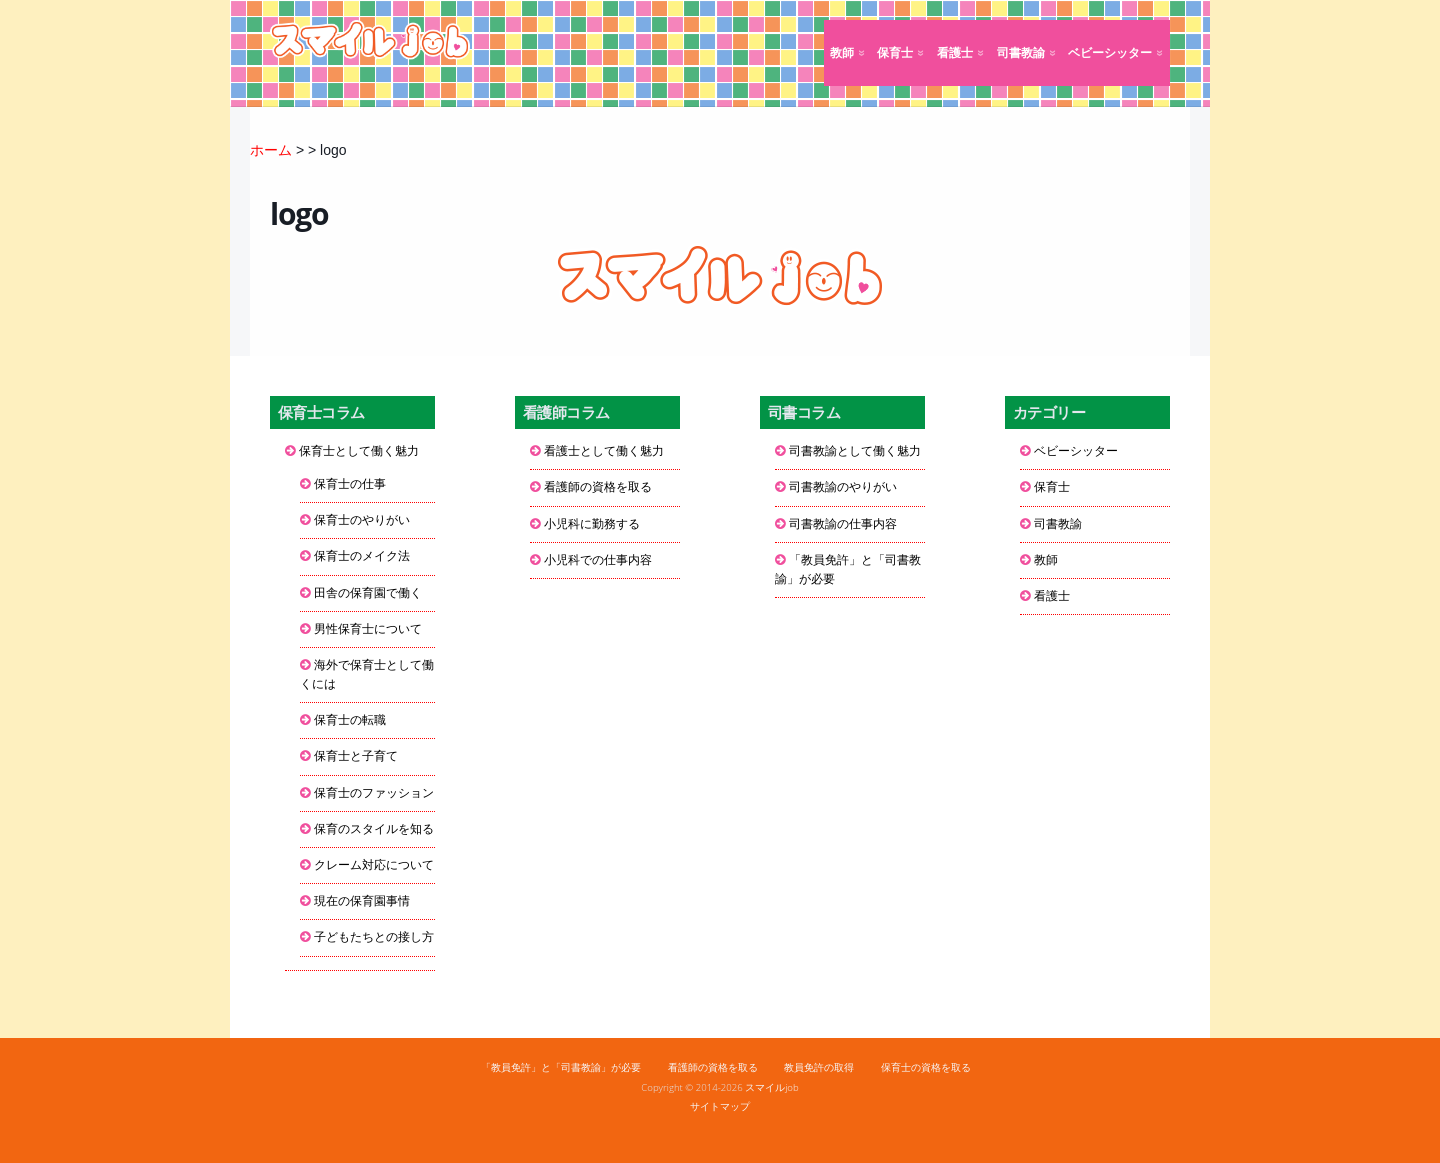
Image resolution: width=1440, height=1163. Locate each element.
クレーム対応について (374, 865)
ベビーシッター (1110, 53)
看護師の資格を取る (598, 487)
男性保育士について (368, 629)
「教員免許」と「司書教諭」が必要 (848, 569)
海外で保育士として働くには (367, 674)
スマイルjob (772, 1087)
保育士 (895, 53)
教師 (842, 53)
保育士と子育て (356, 756)
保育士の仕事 (350, 484)
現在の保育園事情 (362, 901)
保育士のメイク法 (362, 556)
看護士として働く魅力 (604, 451)
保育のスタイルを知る (374, 829)
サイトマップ (720, 1106)
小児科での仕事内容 (598, 560)
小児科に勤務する (592, 524)
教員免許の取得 (819, 1067)
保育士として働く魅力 (359, 451)
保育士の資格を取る (926, 1067)
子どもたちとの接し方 (374, 937)
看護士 (955, 53)
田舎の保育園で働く (368, 593)
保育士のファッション (374, 793)
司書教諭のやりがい (843, 487)
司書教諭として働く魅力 (855, 451)
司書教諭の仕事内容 (843, 524)
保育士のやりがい (362, 520)
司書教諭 (1021, 53)
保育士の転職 (350, 720)
